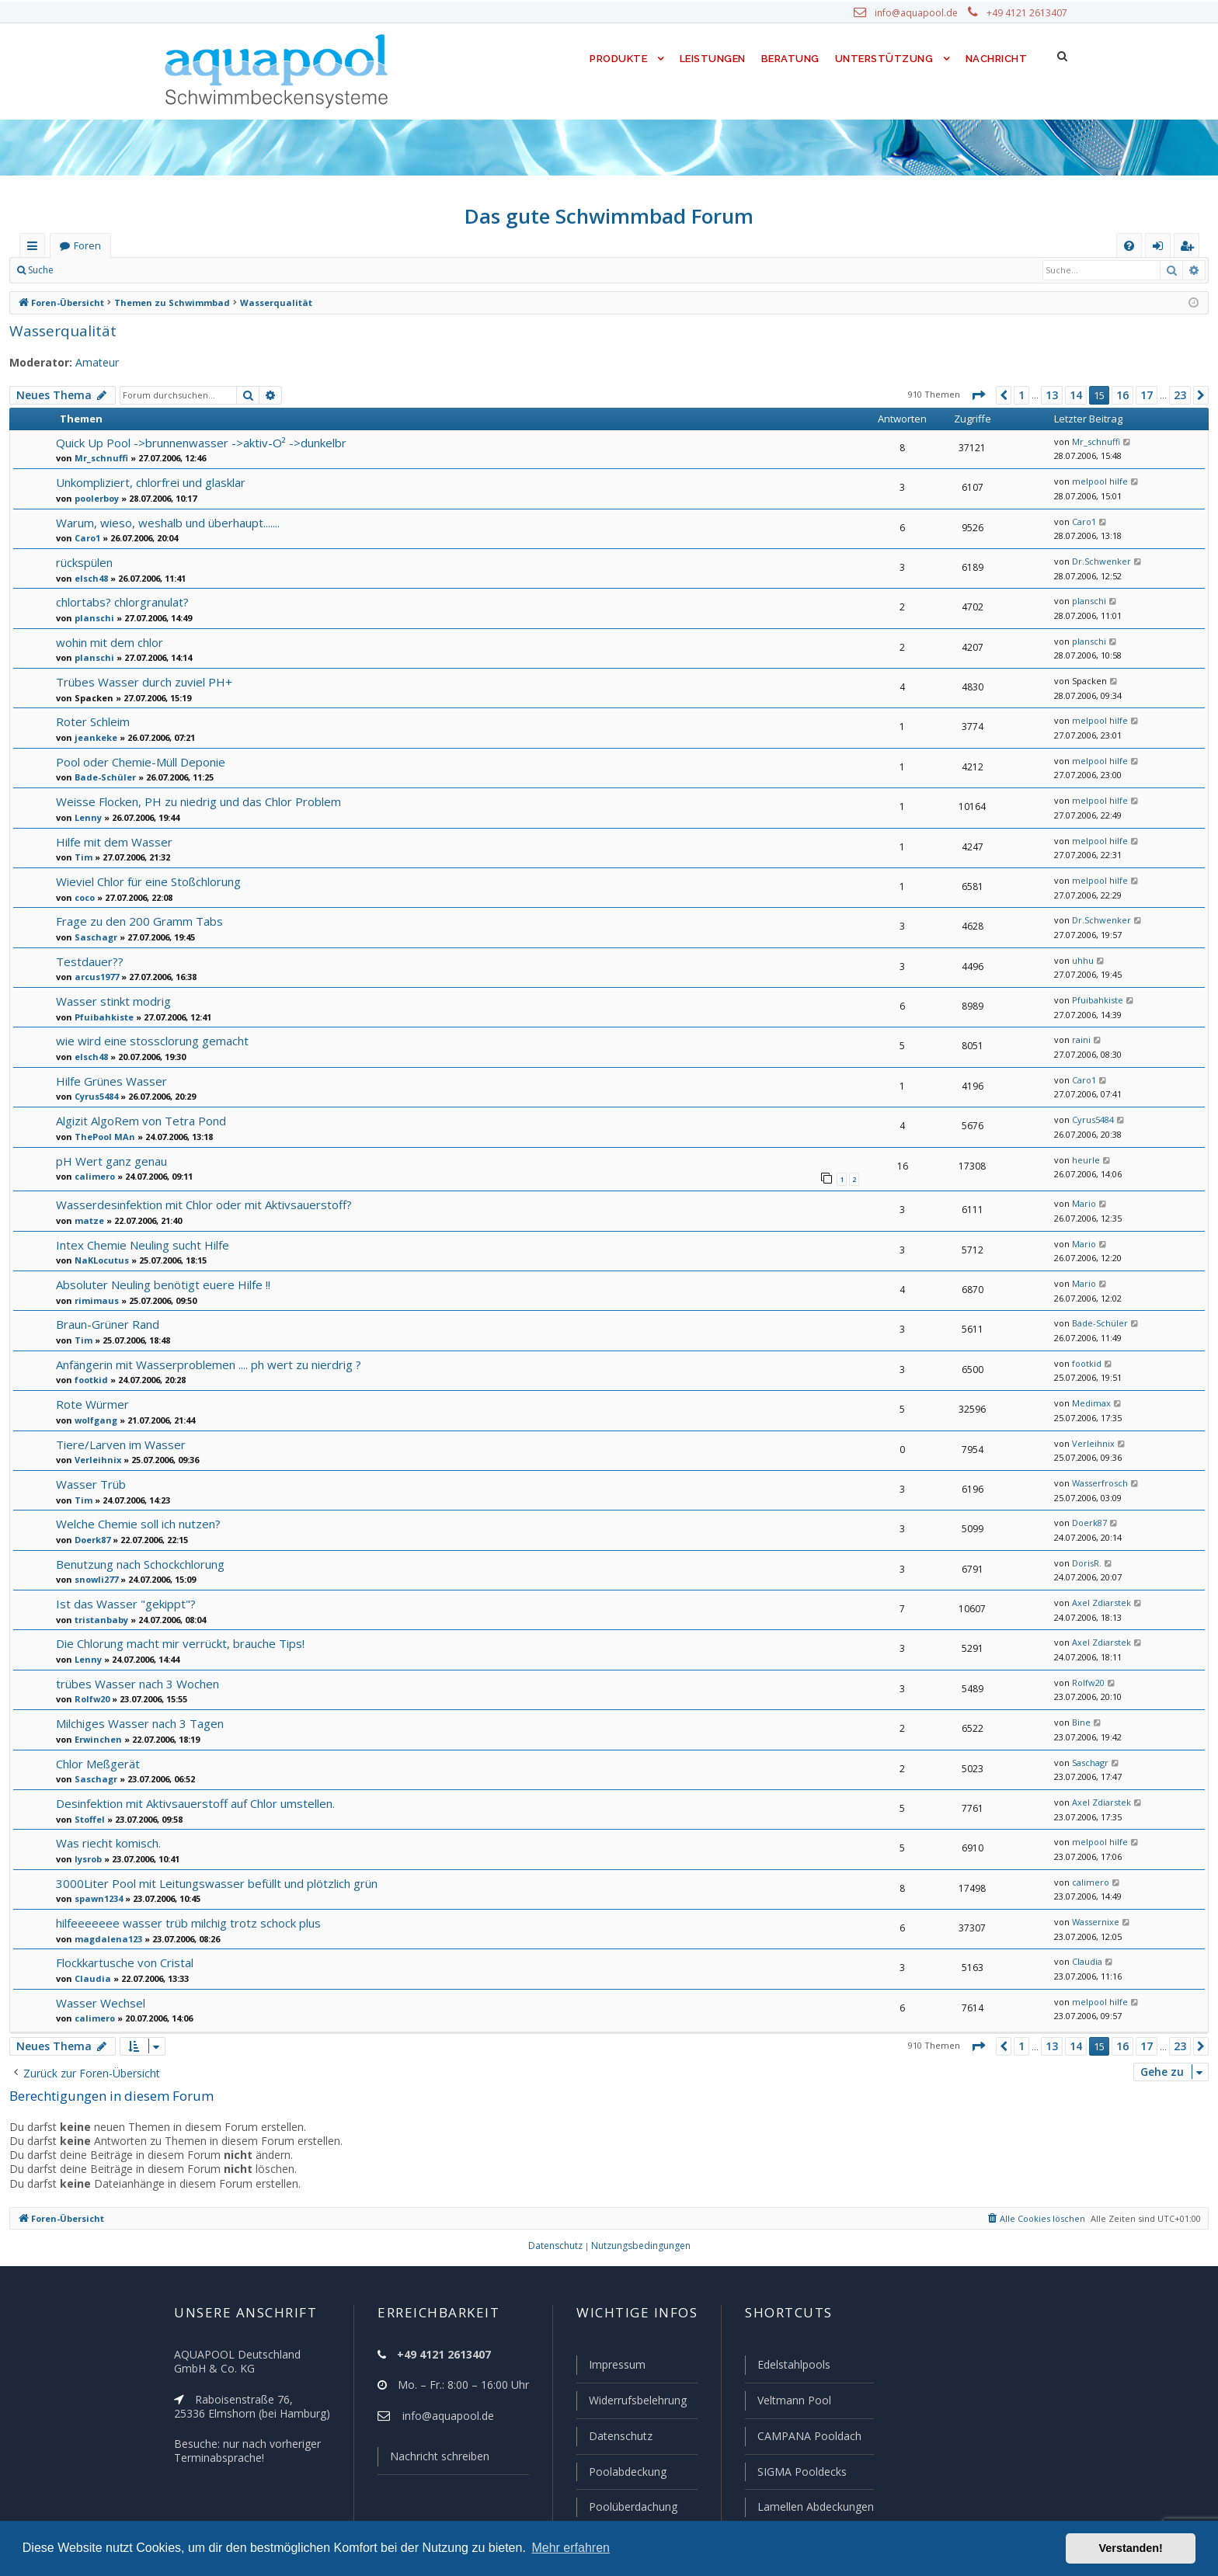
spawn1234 (97, 1897)
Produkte (615, 58)
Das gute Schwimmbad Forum (609, 216)
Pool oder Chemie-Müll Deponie (138, 761)
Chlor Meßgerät (96, 1762)
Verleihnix (94, 1458)
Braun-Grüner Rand (107, 1323)
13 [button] (1051, 395)
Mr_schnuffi (98, 457)
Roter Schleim (92, 721)
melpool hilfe (1094, 481)
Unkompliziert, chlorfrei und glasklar (148, 481)
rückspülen (84, 561)
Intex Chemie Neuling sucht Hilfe (140, 1243)
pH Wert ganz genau (109, 1160)
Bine (1079, 1721)
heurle (1082, 1160)
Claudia (89, 1977)
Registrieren (167, 270)
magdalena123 (103, 1937)
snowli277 (94, 1578)
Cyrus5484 (95, 1095)
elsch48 (89, 577)
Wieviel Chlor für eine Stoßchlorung (147, 881)
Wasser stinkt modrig (110, 1000)
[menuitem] (1129, 246)
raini (1078, 1040)
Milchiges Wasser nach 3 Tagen (138, 1722)
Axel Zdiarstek (1097, 1602)
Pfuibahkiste (99, 1016)
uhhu (1079, 960)
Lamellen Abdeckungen (814, 2507)
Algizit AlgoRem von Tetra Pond (137, 1120)
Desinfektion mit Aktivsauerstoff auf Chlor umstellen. (190, 1802)
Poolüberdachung (626, 2507)
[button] (975, 395)
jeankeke (92, 737)
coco (84, 897)
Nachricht (995, 58)
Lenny (86, 817)
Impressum (610, 2368)
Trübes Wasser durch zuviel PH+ (141, 681)
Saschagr (93, 936)
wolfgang (92, 1419)
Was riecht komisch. (108, 1841)
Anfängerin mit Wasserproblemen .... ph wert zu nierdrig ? (204, 1363)
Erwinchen (95, 1738)
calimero (91, 1175)
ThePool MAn (101, 1136)
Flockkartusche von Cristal (124, 1961)
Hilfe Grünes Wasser (109, 1080)
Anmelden (98, 270)
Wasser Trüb (88, 1483)
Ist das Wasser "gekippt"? (122, 1602)
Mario (1081, 1203)
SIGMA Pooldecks (801, 2472)
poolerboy (94, 497)
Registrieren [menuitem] (1190, 249)
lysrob (86, 1857)
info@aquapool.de (922, 13)
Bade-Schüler (101, 776)
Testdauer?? (88, 961)
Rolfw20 (90, 1697)
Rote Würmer (90, 1403)
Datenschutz (613, 2438)
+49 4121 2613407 (1028, 13)
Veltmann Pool (792, 2403)
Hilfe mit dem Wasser (111, 841)
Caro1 (86, 537)
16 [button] (1121, 395)
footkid (88, 1378)
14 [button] (1075, 395)
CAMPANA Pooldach (807, 2438)
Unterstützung (884, 58)
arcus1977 (95, 976)
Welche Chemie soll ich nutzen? (138, 1522)
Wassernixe (1092, 1921)
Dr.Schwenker (1096, 561)
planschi (91, 617)
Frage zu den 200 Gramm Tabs (136, 920)
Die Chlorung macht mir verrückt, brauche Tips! (177, 1642)
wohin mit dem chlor (107, 641)
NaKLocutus (99, 1259)
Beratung (791, 58)
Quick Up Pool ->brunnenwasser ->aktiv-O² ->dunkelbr (196, 442)
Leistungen (711, 58)
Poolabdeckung (621, 2472)
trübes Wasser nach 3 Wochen (135, 1682)
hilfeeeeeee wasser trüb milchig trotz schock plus (182, 1921)
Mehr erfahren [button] (570, 2547)
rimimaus (93, 1299)
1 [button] (1019, 395)
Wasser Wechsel (99, 2001)
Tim (81, 856)
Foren (87, 246)
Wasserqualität (57, 330)
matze (86, 1219)
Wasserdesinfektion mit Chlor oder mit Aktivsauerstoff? (197, 1203)
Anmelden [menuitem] (1161, 249)
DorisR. (1084, 1562)
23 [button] (1180, 395)
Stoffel (87, 1818)
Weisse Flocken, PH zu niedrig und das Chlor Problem (196, 801)
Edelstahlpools (792, 2368)
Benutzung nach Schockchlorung (141, 1563)
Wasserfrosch (1096, 1482)
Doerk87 (90, 1538)
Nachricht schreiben (434, 2459)
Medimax (1087, 1402)
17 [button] (1146, 395)
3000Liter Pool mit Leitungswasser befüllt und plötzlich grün (209, 1882)
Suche (41, 270)
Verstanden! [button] (1131, 2548)
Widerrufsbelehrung (630, 2403)
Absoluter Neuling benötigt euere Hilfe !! (159, 1283)
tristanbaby (97, 1618)
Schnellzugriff (35, 249)
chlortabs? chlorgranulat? (121, 601)
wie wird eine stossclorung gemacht (148, 1040)
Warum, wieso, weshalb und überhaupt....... (168, 522)
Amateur (89, 362)
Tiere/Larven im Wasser (117, 1443)
